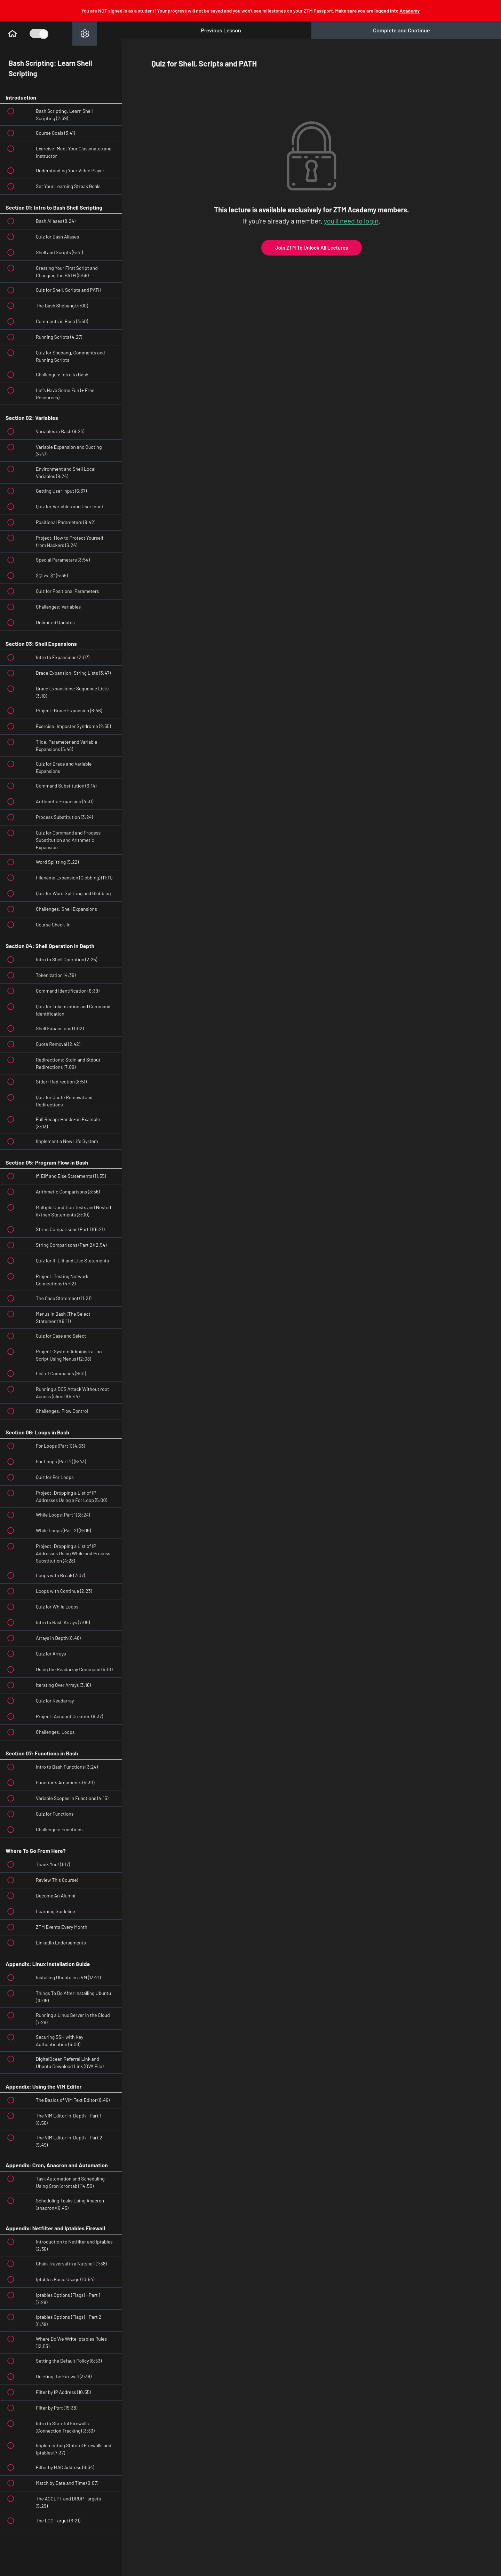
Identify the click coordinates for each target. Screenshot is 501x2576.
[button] (12, 33)
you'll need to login (351, 221)
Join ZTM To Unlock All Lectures (311, 247)
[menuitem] (84, 33)
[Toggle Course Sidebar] (38, 33)
